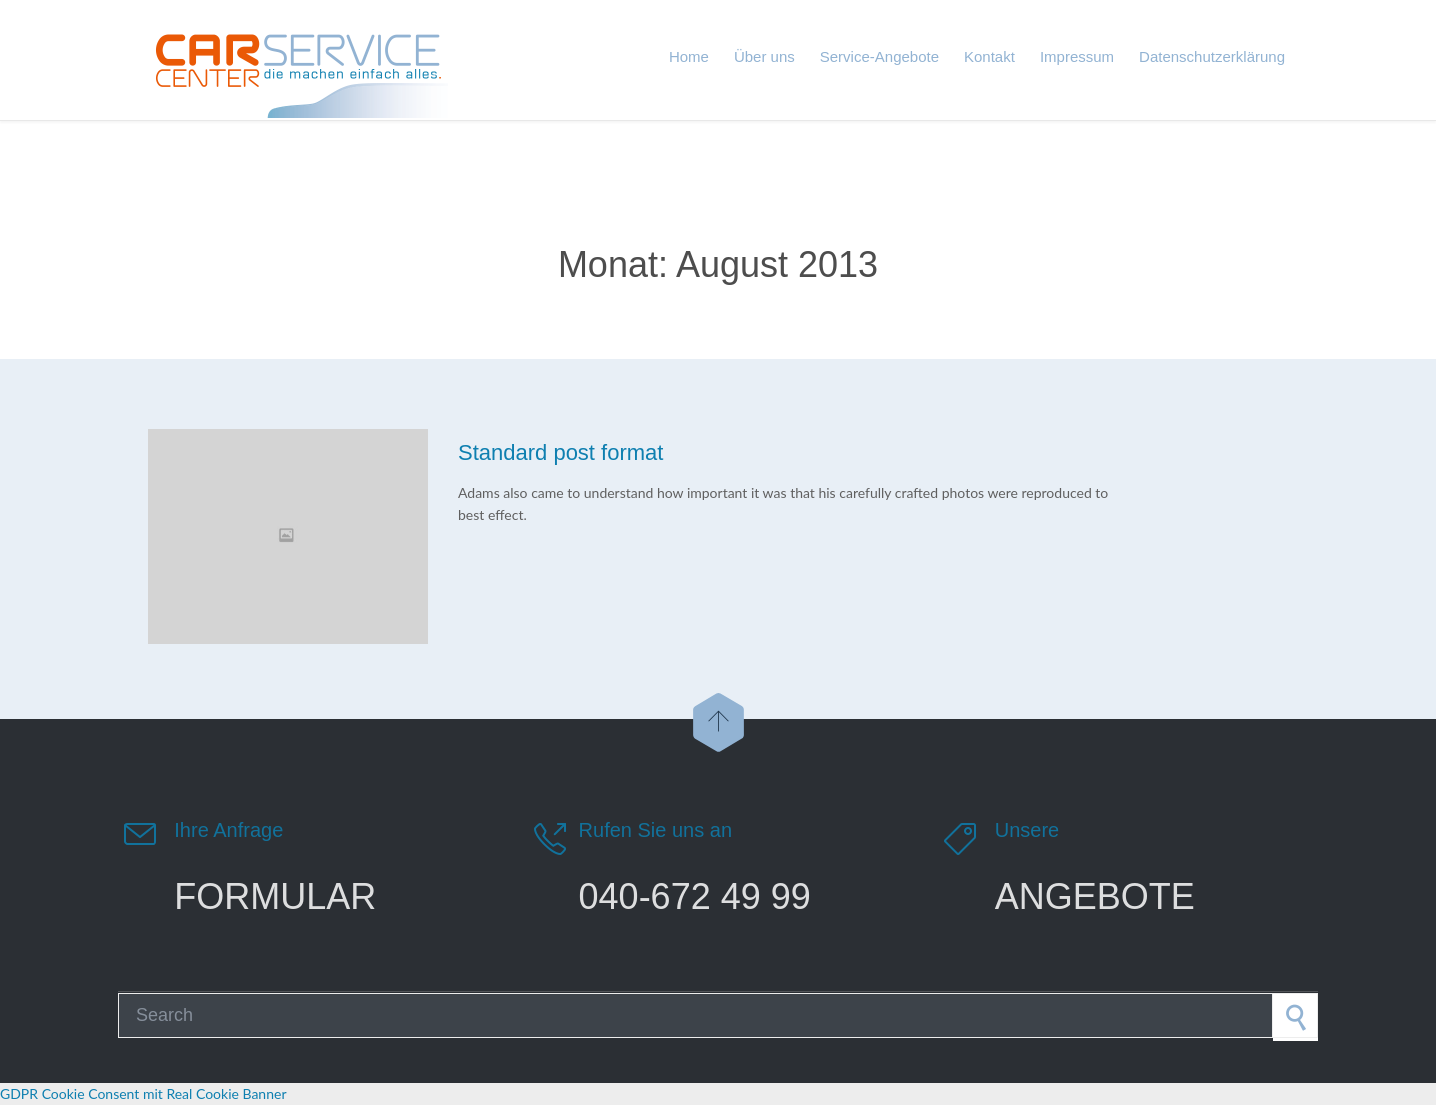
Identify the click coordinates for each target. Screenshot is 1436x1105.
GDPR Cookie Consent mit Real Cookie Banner (143, 1093)
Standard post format (560, 452)
